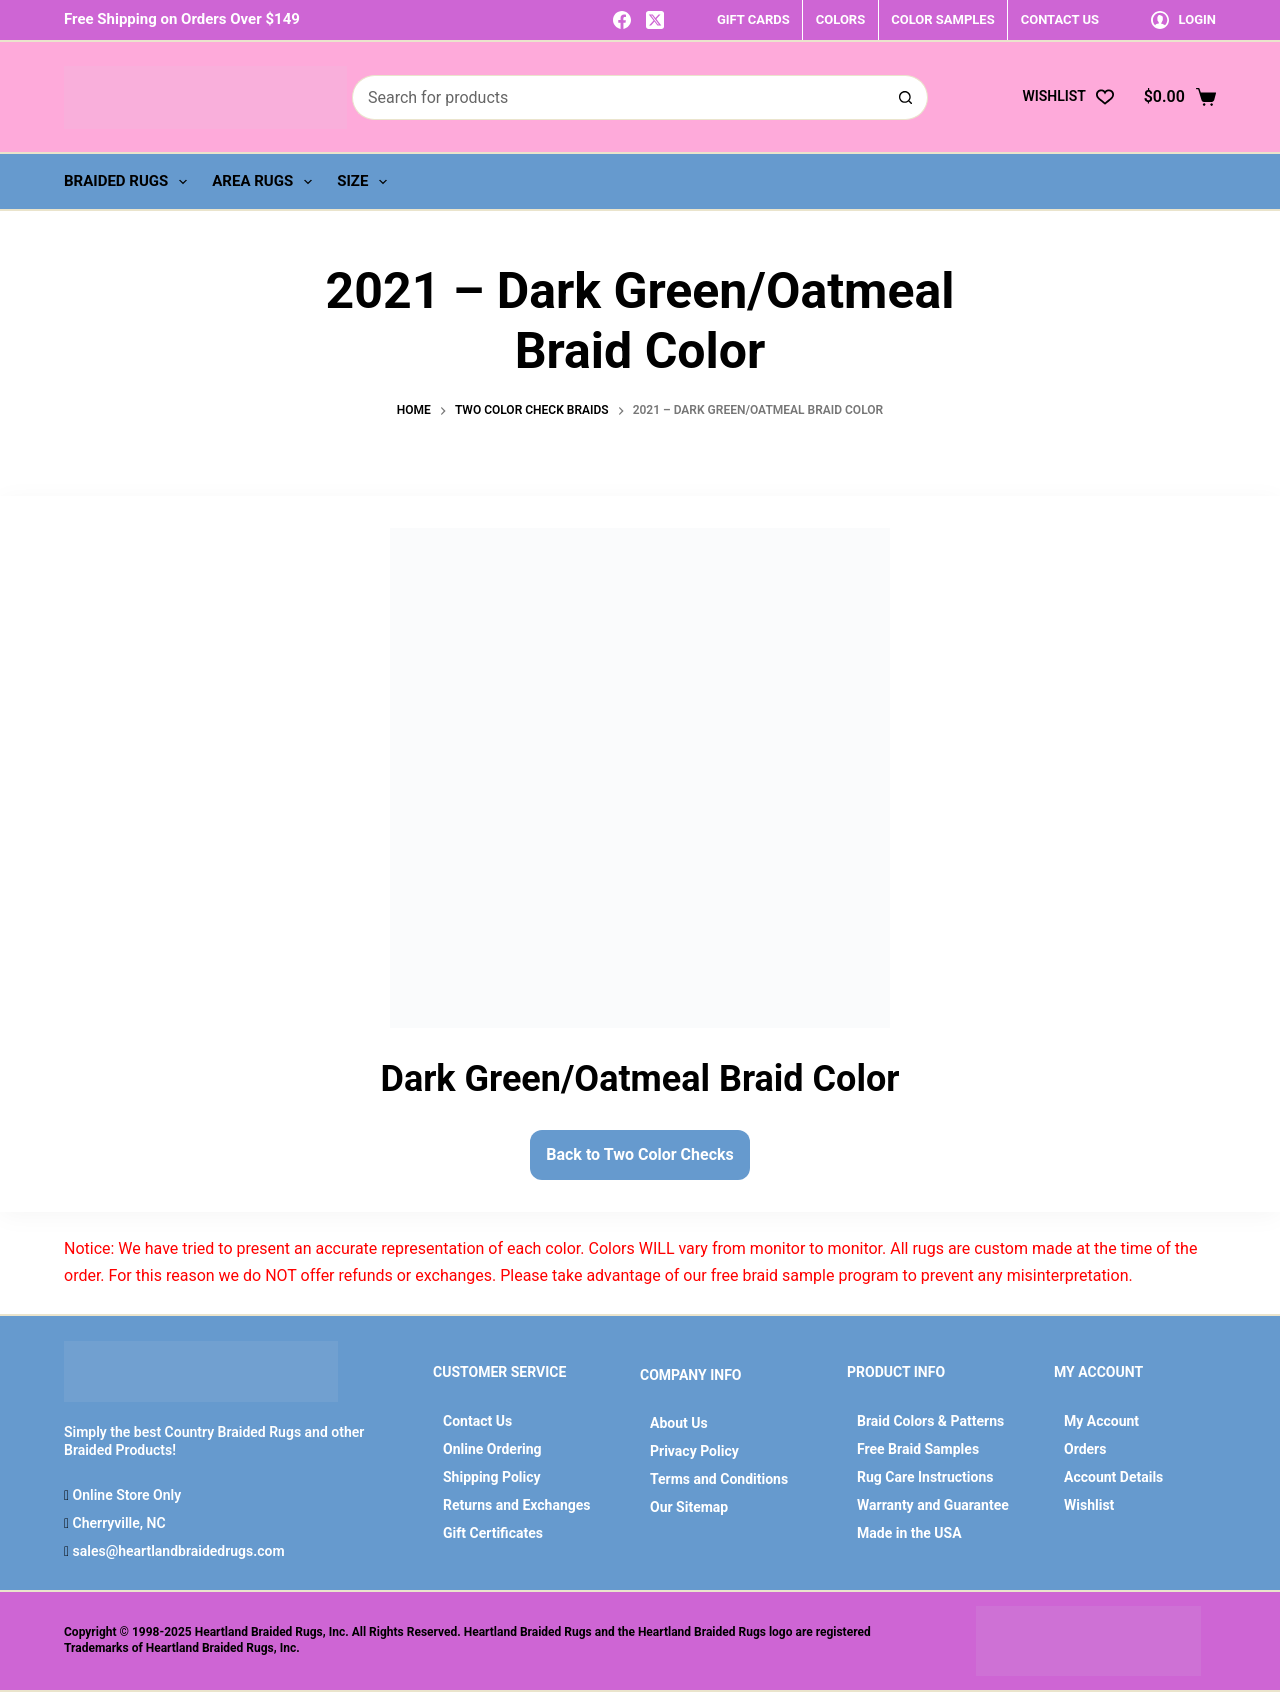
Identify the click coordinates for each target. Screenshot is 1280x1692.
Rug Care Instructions (925, 1477)
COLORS (840, 19)
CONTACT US (1060, 19)
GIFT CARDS (753, 19)
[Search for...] (617, 97)
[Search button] (905, 97)
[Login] (1183, 19)
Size (366, 182)
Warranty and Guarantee (933, 1505)
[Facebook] (622, 20)
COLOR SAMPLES (942, 19)
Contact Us (477, 1421)
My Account (1101, 1421)
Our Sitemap (689, 1507)
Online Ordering (492, 1449)
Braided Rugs (129, 182)
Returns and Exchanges (517, 1505)
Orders (1085, 1449)
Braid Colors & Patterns (930, 1421)
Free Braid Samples (918, 1449)
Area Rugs (266, 182)
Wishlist (1089, 1505)
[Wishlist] (1067, 96)
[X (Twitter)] (655, 20)
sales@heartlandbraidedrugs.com (176, 1551)
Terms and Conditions (719, 1479)
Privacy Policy (694, 1451)
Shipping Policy (492, 1477)
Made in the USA (909, 1533)
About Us (679, 1423)
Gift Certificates (493, 1533)
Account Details (1113, 1477)
